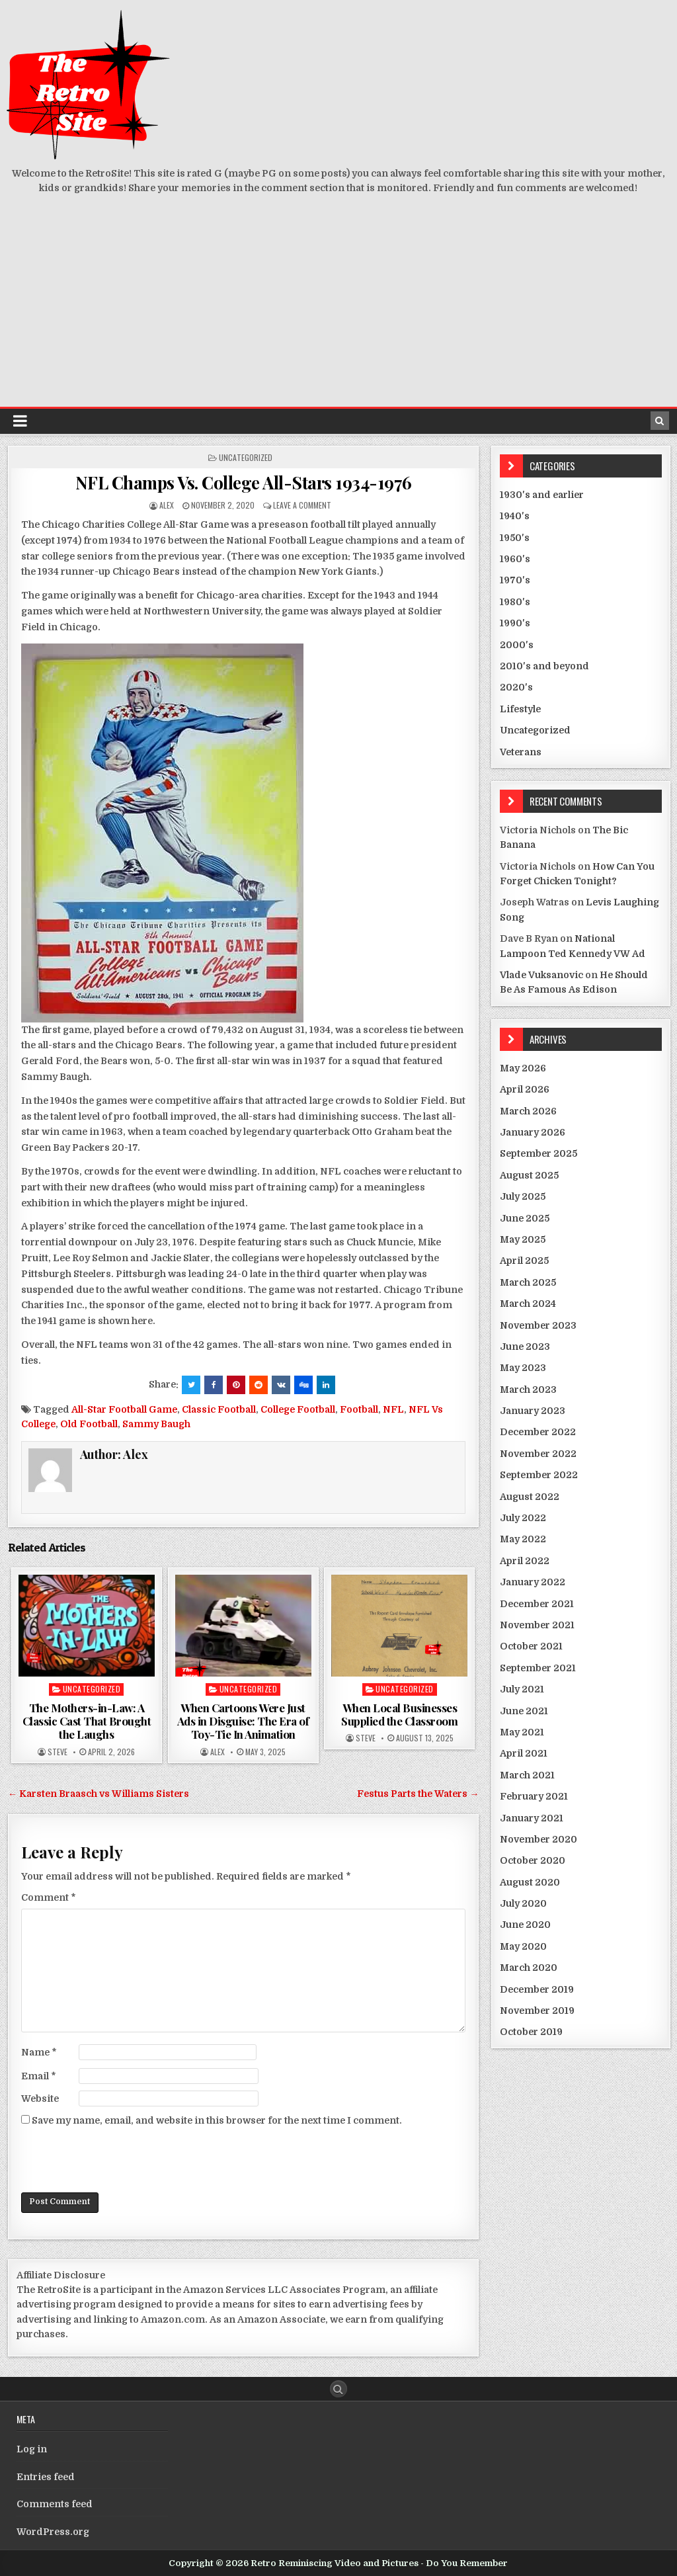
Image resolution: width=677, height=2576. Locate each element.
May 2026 (523, 1068)
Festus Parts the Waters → (418, 1793)
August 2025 (529, 1175)
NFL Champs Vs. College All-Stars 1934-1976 (243, 482)
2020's (516, 687)
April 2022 (524, 1561)
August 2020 (530, 1882)
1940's (515, 516)
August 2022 (529, 1496)
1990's (515, 623)
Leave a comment (302, 505)
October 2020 (532, 1860)
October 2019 (531, 2031)
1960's (515, 559)
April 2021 (523, 1753)
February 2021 (534, 1796)
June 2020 (525, 1924)
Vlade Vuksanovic (541, 975)
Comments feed (55, 2504)
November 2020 (538, 1839)
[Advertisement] (338, 307)
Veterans (520, 752)
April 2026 (524, 1089)
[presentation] (121, 2160)
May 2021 (522, 1732)
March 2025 (528, 1282)
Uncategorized (245, 457)
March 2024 (528, 1303)
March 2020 (528, 1967)
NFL (393, 1409)
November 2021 (537, 1625)
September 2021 (538, 1668)
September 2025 (538, 1153)
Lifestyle (520, 709)
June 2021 (524, 1711)
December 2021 (537, 1604)
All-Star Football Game (124, 1409)
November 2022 (538, 1453)
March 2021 (527, 1775)
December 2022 (538, 1432)
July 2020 (523, 1903)
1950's (515, 537)
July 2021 (522, 1689)
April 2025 (524, 1260)
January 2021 (531, 1818)
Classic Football (219, 1409)
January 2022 (532, 1582)
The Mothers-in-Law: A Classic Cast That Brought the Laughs (86, 1721)
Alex (166, 505)
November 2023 (538, 1325)
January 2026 (532, 1132)
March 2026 (528, 1111)
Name (39, 2052)
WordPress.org (53, 2531)
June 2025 (524, 1218)
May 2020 (523, 1946)
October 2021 (531, 1646)
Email (38, 2076)
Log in (32, 2449)
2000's (517, 645)
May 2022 (523, 1539)
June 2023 (525, 1346)
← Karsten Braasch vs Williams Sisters (98, 1793)
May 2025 (522, 1239)
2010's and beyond (544, 666)
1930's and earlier (542, 494)
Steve (57, 1752)
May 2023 (523, 1367)
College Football (297, 1409)
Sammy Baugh (156, 1424)
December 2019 (537, 1989)
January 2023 (532, 1410)
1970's (515, 580)
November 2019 (537, 2010)
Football (359, 1409)
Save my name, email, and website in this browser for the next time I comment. (217, 2120)
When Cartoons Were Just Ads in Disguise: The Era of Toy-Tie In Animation (243, 1721)
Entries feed (46, 2477)
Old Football (89, 1424)
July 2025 (522, 1196)
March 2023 (528, 1389)
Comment (48, 1897)
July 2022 (523, 1518)
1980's (515, 602)
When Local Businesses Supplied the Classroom (399, 1714)
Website (40, 2098)
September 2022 (539, 1475)
